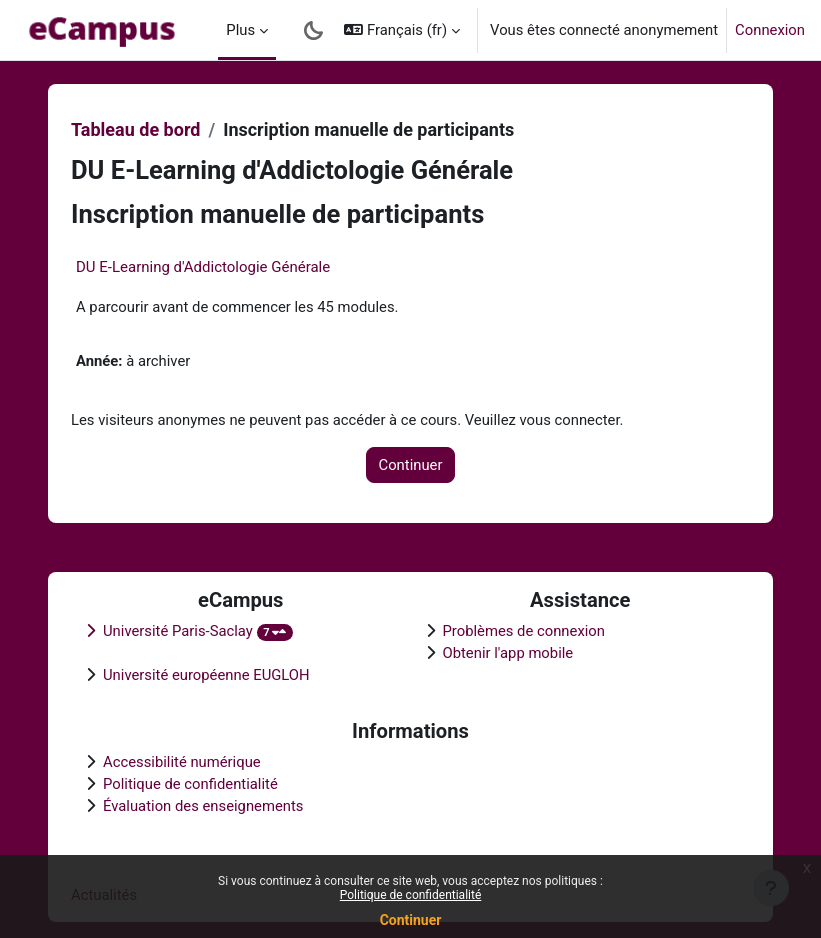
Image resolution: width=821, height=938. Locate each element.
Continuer (411, 920)
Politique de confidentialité (411, 895)
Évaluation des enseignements (203, 806)
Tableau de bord (135, 129)
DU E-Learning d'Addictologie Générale (203, 267)
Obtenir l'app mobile (508, 653)
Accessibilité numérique (182, 762)
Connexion (770, 30)
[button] (402, 30)
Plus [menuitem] (240, 30)
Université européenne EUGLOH (206, 675)
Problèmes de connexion (524, 631)
